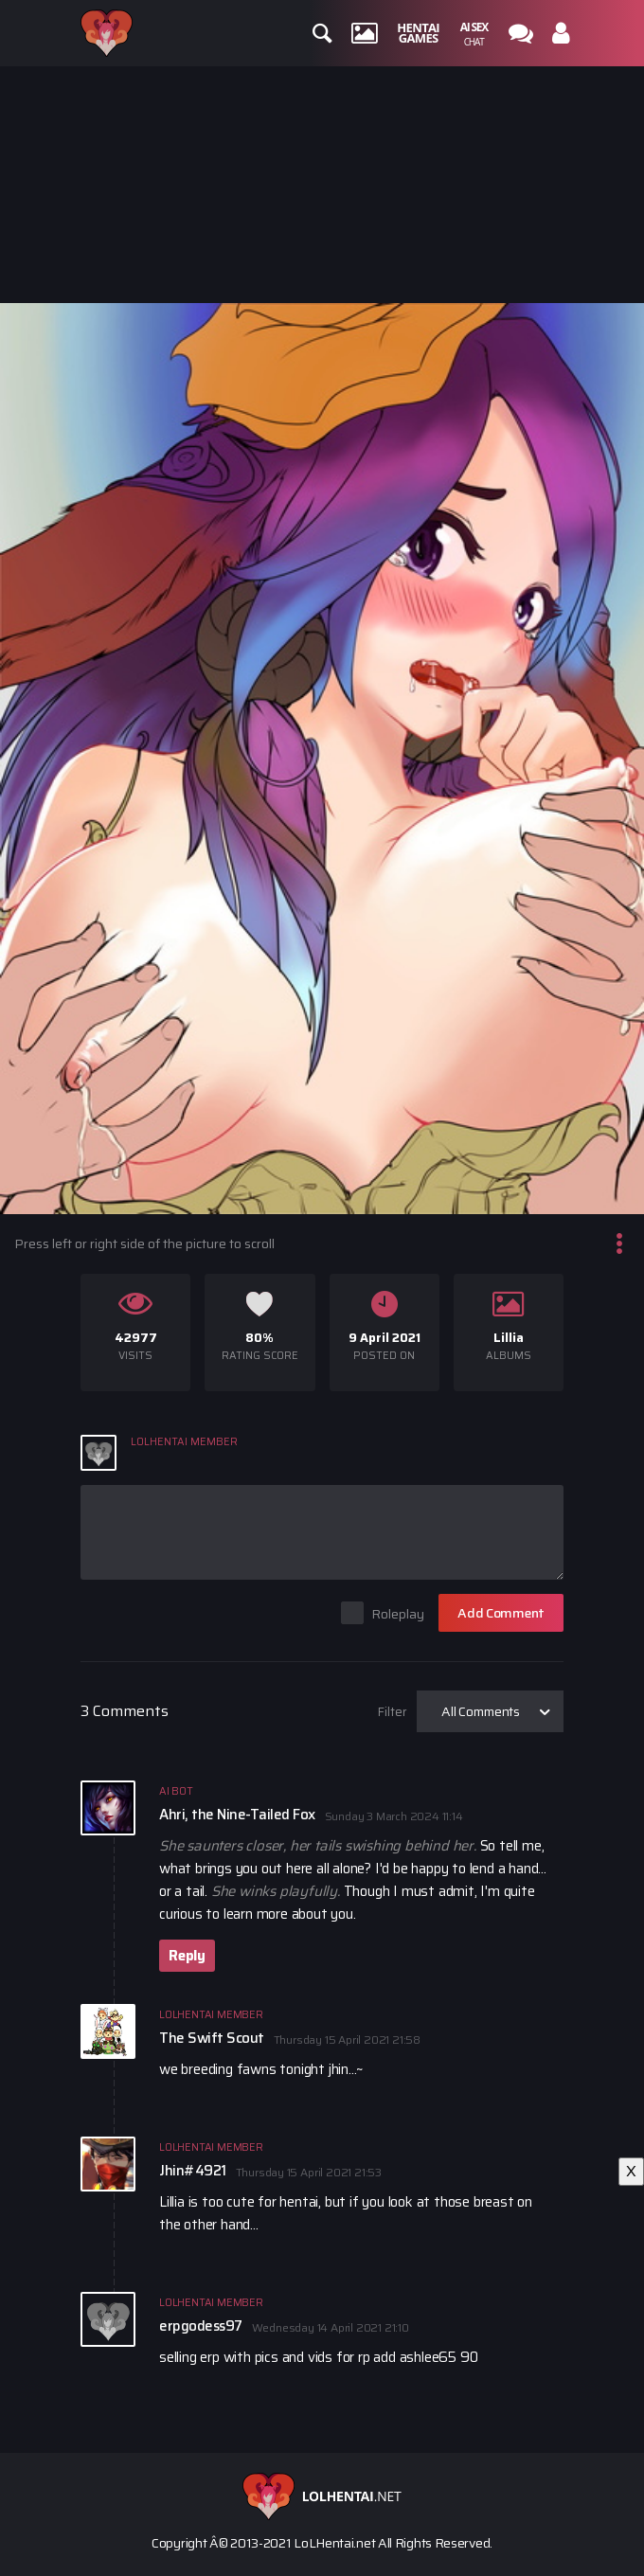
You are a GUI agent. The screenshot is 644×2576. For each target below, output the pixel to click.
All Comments (480, 1711)
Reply (187, 1955)
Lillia (508, 1338)
